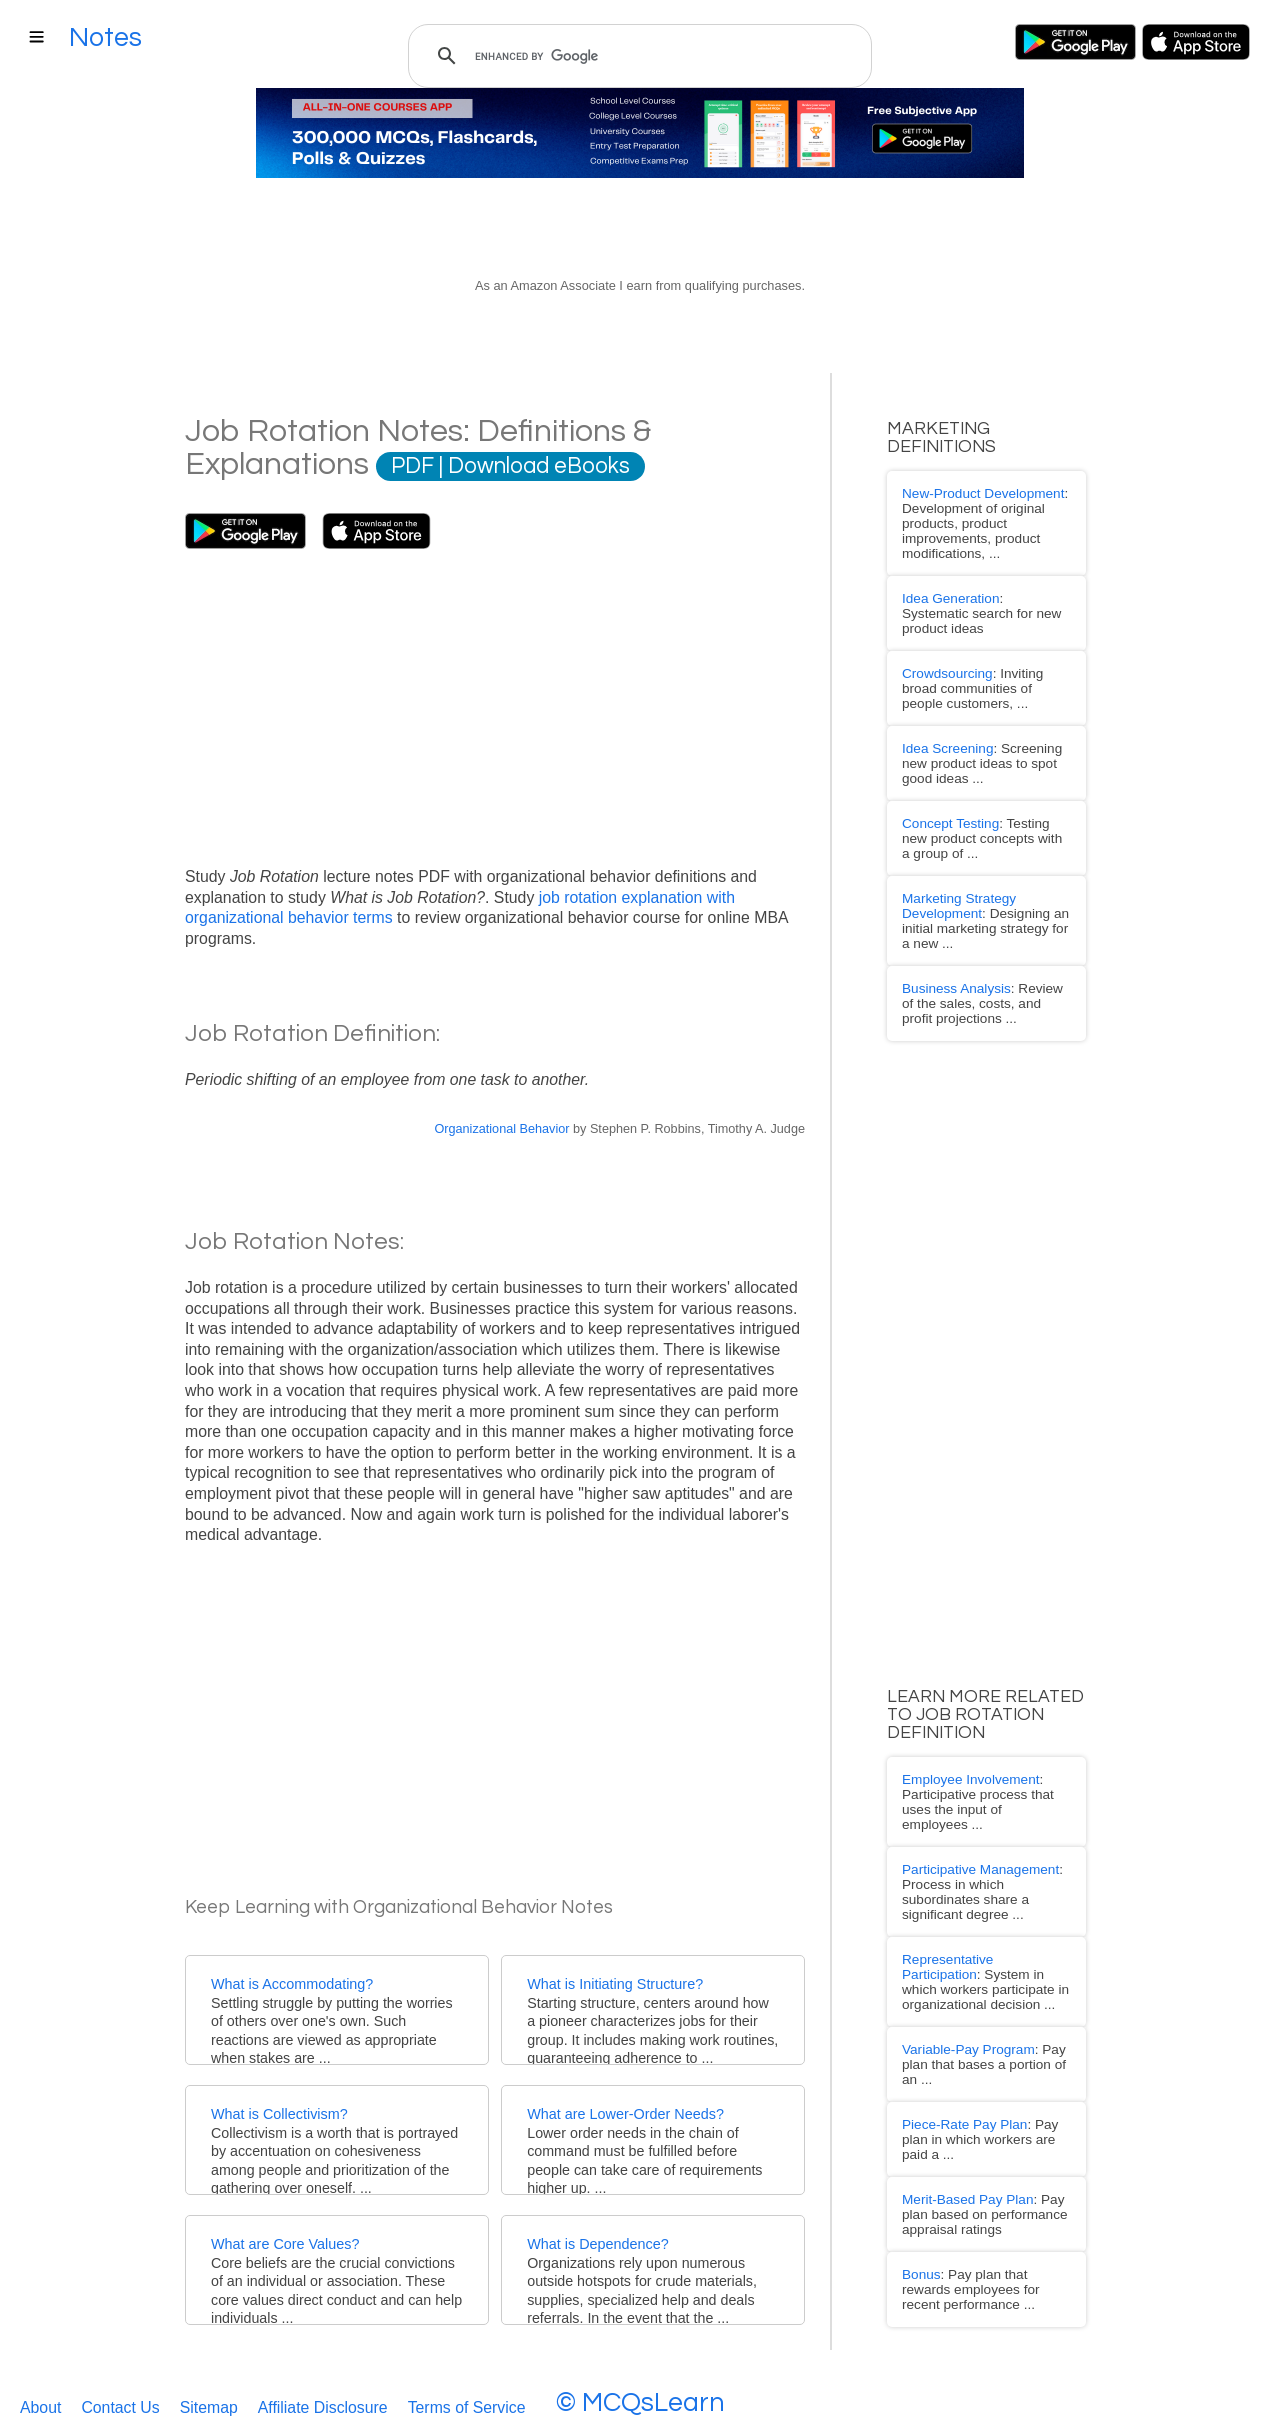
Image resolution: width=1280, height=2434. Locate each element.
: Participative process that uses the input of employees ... (979, 1712)
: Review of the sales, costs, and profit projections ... (975, 929)
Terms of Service (467, 2400)
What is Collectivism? (279, 2114)
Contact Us (120, 2400)
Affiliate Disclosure (323, 2400)
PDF (412, 466)
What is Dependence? (598, 2244)
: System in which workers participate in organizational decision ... (974, 1853)
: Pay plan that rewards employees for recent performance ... (976, 2112)
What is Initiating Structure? (615, 1984)
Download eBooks (539, 466)
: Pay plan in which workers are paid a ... (980, 1986)
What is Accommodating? (292, 1984)
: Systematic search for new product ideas (974, 589)
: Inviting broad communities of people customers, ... (977, 648)
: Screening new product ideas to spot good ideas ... (967, 715)
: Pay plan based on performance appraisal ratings (970, 2045)
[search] (637, 56)
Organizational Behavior (501, 1129)
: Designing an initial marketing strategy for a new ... (976, 856)
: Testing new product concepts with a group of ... (977, 781)
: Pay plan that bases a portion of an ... (978, 1927)
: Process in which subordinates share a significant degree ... (979, 1779)
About (40, 2400)
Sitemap (209, 2400)
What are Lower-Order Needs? (625, 2114)
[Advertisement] (495, 699)
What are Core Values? (285, 2244)
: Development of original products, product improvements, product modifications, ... (970, 515)
